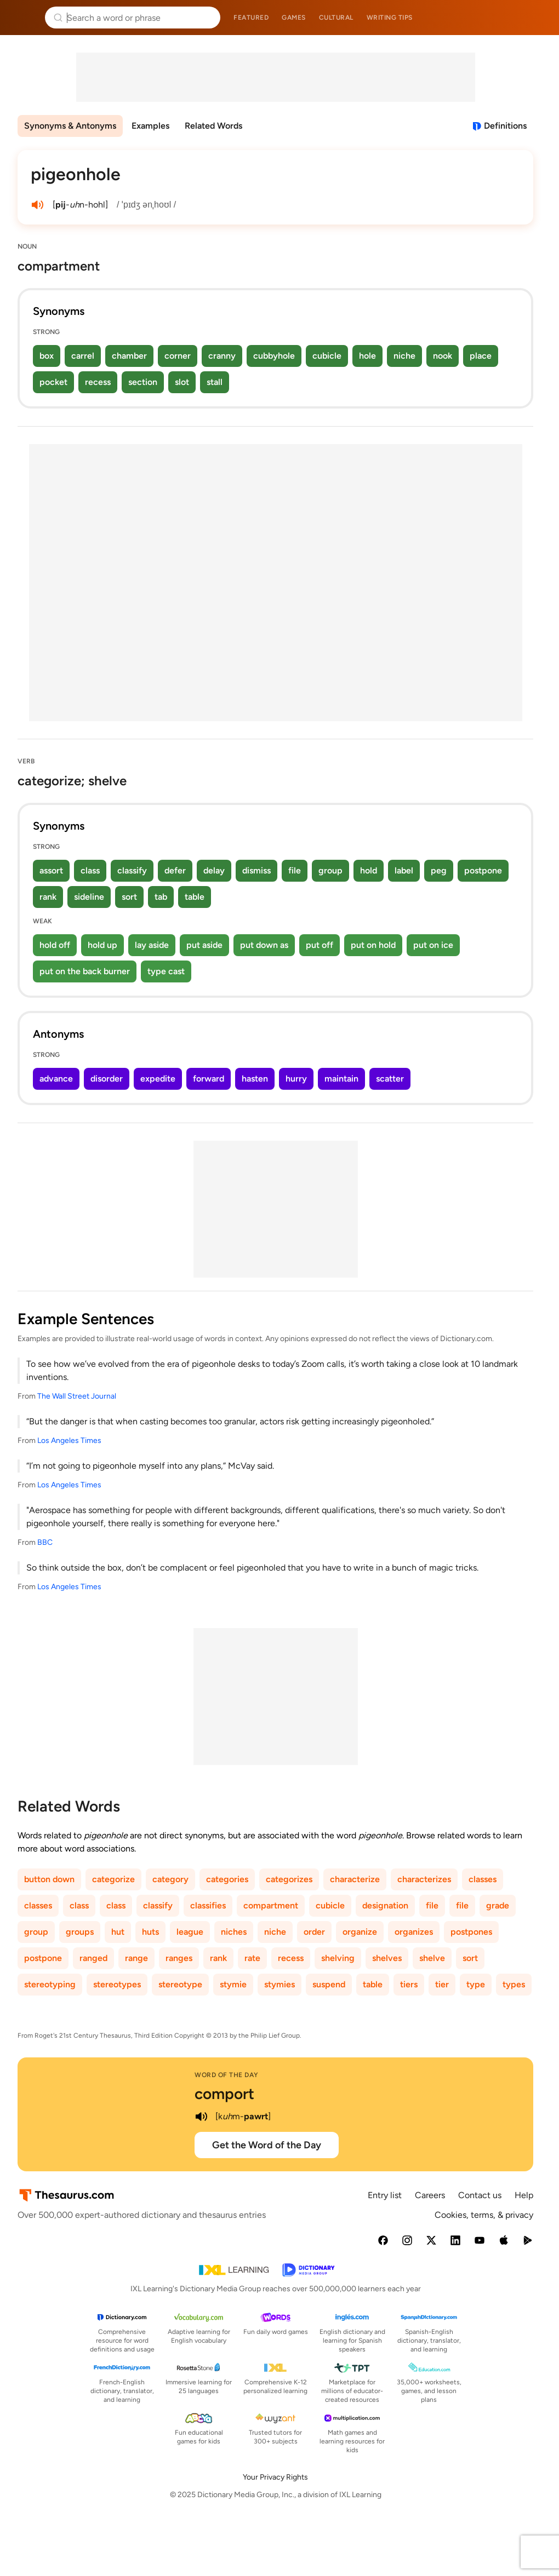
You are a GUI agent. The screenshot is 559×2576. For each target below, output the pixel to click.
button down (49, 1879)
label (404, 870)
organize (360, 1932)
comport (224, 2093)
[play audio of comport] (201, 2116)
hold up (102, 945)
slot (182, 382)
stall (215, 382)
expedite (157, 1078)
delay (214, 870)
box (46, 355)
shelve (432, 1958)
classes (483, 1879)
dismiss (256, 870)
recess (98, 382)
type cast (166, 971)
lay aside (152, 945)
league (189, 1932)
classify (132, 870)
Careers (430, 2195)
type (475, 1984)
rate (252, 1958)
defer (175, 870)
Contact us (479, 2195)
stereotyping (50, 1984)
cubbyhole (274, 355)
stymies (279, 1984)
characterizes (424, 1879)
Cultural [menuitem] (336, 17)
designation (385, 1905)
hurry (296, 1078)
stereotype (180, 1984)
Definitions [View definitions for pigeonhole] (505, 125)
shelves (387, 1958)
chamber (129, 355)
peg (439, 870)
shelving (338, 1958)
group (330, 870)
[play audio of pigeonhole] (37, 204)
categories (227, 1879)
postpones (471, 1932)
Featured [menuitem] (251, 17)
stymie (233, 1984)
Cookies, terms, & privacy (484, 2215)
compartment (270, 1905)
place (481, 355)
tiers (409, 1984)
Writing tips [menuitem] (390, 17)
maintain (341, 1078)
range (136, 1958)
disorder (106, 1078)
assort (51, 870)
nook (442, 355)
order (314, 1932)
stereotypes (117, 1984)
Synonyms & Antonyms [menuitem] (70, 125)
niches (234, 1932)
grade (497, 1905)
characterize (355, 1879)
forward (208, 1078)
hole (367, 355)
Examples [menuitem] (150, 125)
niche (404, 355)
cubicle (326, 355)
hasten (255, 1078)
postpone (483, 870)
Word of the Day (227, 2075)
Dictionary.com (535, 17)
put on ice (433, 945)
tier (442, 1984)
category (170, 1879)
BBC (45, 1542)
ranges (179, 1958)
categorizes (289, 1879)
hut (117, 1932)
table (194, 897)
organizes (414, 1932)
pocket (53, 382)
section (142, 382)
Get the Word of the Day (266, 2145)
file (294, 870)
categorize (113, 1879)
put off (319, 945)
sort (129, 897)
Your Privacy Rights (275, 2477)
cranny (222, 355)
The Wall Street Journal (76, 1396)
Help (524, 2195)
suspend (328, 1984)
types (514, 1984)
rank (47, 897)
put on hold (373, 945)
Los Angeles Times (69, 1440)
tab (161, 897)
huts (150, 1932)
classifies (208, 1905)
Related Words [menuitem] (213, 125)
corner (177, 355)
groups (80, 1932)
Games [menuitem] (294, 17)
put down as (264, 945)
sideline (89, 897)
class (90, 870)
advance (56, 1078)
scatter (390, 1078)
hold (368, 870)
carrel (82, 355)
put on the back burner (84, 971)
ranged (93, 1958)
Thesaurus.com (25, 17)
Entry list (385, 2195)
